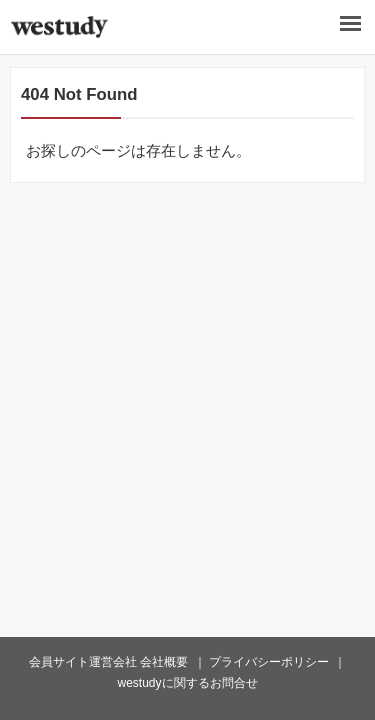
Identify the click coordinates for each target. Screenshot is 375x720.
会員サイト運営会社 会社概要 (108, 662)
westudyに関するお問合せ (187, 683)
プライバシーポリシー (269, 662)
